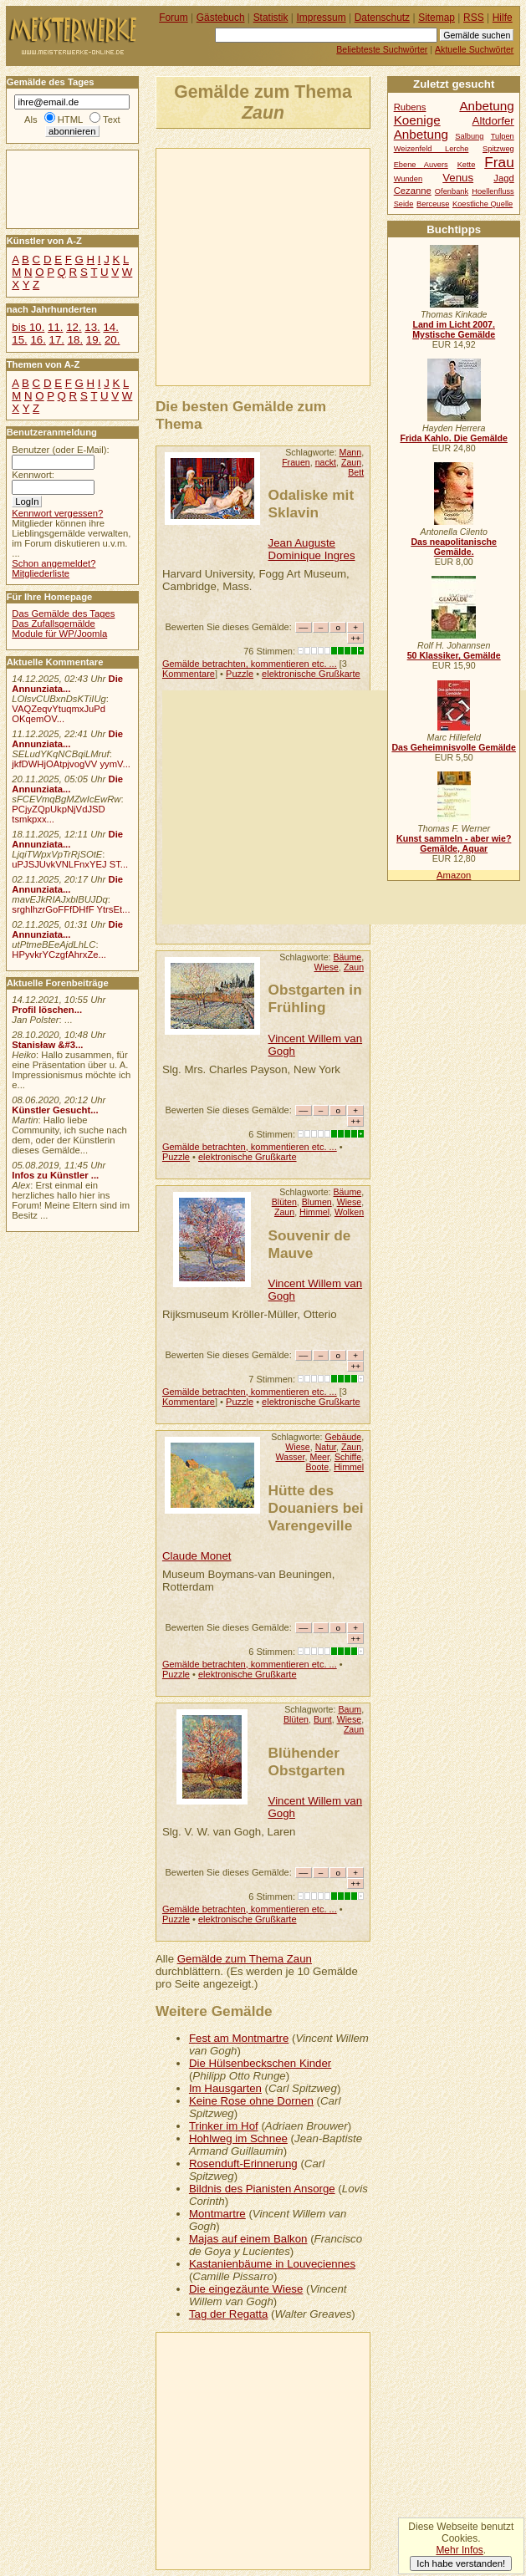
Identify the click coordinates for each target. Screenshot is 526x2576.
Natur (325, 1447)
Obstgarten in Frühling (315, 998)
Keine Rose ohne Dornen (251, 2101)
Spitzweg (498, 149)
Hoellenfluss (493, 191)
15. (19, 339)
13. (92, 327)
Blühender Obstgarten (306, 1761)
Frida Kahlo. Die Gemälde (454, 438)
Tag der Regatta (228, 2314)
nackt (325, 462)
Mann (351, 452)
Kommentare (188, 674)
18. (75, 339)
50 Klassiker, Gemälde (454, 655)
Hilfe (503, 17)
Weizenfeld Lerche (431, 149)
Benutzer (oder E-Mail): (60, 450)
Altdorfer (493, 121)
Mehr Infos (459, 2550)
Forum (173, 17)
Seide (404, 204)
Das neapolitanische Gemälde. (454, 547)
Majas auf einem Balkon (248, 2238)
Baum (349, 1709)
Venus (457, 177)
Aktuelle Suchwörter (474, 49)
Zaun (351, 462)
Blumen (317, 1202)
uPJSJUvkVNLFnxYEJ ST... (70, 864)
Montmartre (217, 2213)
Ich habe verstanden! (460, 2563)
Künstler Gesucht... (55, 1110)
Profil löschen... (47, 1010)
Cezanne (413, 191)
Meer (319, 1457)
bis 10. (28, 327)
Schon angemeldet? (53, 563)
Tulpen (502, 136)
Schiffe (347, 1457)
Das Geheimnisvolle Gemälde (453, 747)
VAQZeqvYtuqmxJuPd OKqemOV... (58, 714)
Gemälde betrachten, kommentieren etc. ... (249, 664)
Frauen (296, 462)
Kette (466, 164)
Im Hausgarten (225, 2088)
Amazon (454, 875)
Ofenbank (451, 191)
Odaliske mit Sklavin (311, 503)
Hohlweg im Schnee (238, 2138)
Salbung (469, 136)
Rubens (410, 107)
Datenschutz (382, 17)
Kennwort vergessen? (57, 513)
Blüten (284, 1202)
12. (73, 327)
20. (112, 339)
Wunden (408, 179)
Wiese (326, 967)
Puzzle (239, 674)
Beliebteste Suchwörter (381, 49)
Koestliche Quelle (482, 204)
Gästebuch (221, 17)
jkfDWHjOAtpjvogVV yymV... (71, 764)
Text (111, 120)
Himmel (314, 1212)
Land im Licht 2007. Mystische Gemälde (453, 329)
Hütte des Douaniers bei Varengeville (316, 1508)
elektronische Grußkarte (311, 674)
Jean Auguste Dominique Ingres (311, 549)
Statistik (271, 17)
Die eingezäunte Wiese (246, 2289)
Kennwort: (33, 475)
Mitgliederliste (40, 573)
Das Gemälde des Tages (63, 613)
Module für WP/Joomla (59, 634)
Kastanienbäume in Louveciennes (272, 2264)
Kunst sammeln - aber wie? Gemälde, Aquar (453, 843)
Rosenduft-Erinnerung (243, 2163)
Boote (317, 1467)
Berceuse (432, 204)
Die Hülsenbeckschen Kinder (260, 2063)
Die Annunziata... (67, 684)
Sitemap (436, 17)
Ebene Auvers (421, 164)
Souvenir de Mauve (309, 1244)
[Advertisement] (341, 266)
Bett (356, 472)
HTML (70, 120)
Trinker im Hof (223, 2126)
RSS (473, 17)
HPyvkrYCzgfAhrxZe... (59, 954)
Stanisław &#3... (47, 1045)
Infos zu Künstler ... (55, 1175)
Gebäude (342, 1437)
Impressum (321, 17)
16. (37, 339)
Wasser (289, 1457)
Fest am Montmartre (239, 2038)
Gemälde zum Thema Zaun (244, 1958)
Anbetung (421, 134)
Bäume (348, 957)
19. (93, 339)
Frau (498, 162)
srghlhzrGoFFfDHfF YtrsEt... (71, 909)
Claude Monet (197, 1556)
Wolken (349, 1212)
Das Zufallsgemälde (53, 624)
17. (56, 339)
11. (55, 327)
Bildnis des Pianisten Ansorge (262, 2188)
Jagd (503, 178)
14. (110, 327)
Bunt (323, 1719)
